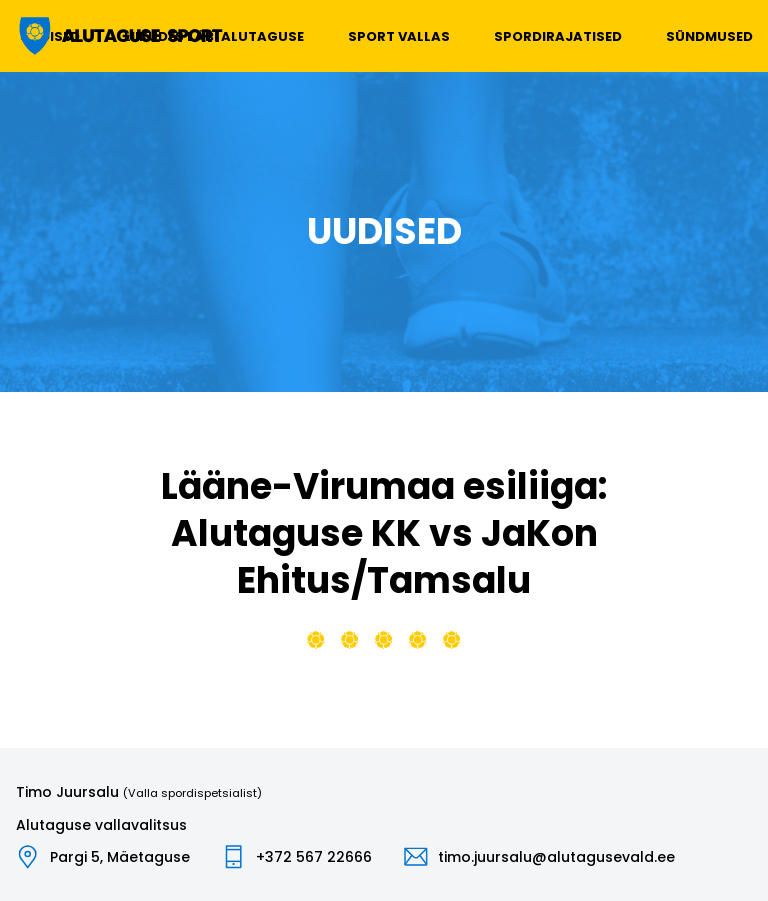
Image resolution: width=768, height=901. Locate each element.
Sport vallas (399, 36)
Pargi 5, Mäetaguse (120, 857)
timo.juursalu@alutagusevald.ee (556, 857)
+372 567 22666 (314, 857)
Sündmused (709, 36)
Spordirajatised (558, 36)
